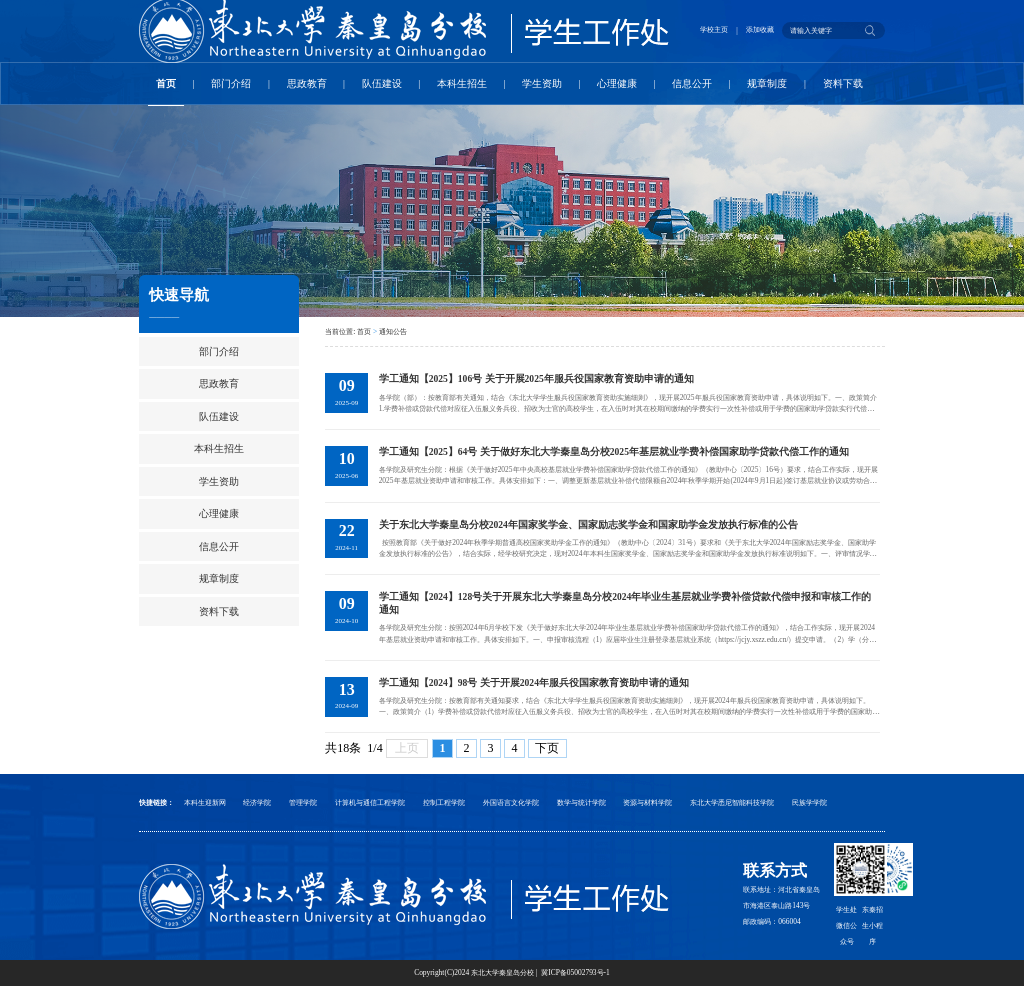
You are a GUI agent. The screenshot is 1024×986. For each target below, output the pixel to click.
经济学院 (257, 802)
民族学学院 (809, 802)
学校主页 (714, 29)
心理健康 (617, 83)
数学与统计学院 (581, 802)
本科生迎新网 (205, 802)
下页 (547, 748)
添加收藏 (760, 29)
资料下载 (843, 83)
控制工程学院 (444, 802)
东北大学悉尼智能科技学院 (732, 802)
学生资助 (542, 83)
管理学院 (303, 802)
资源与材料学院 (647, 802)
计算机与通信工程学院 (370, 802)
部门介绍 (231, 83)
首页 (166, 83)
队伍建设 (382, 83)
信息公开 (692, 83)
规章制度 (767, 83)
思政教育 (307, 83)
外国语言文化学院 (511, 802)
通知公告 (393, 331)
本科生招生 (462, 83)
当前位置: (341, 331)
